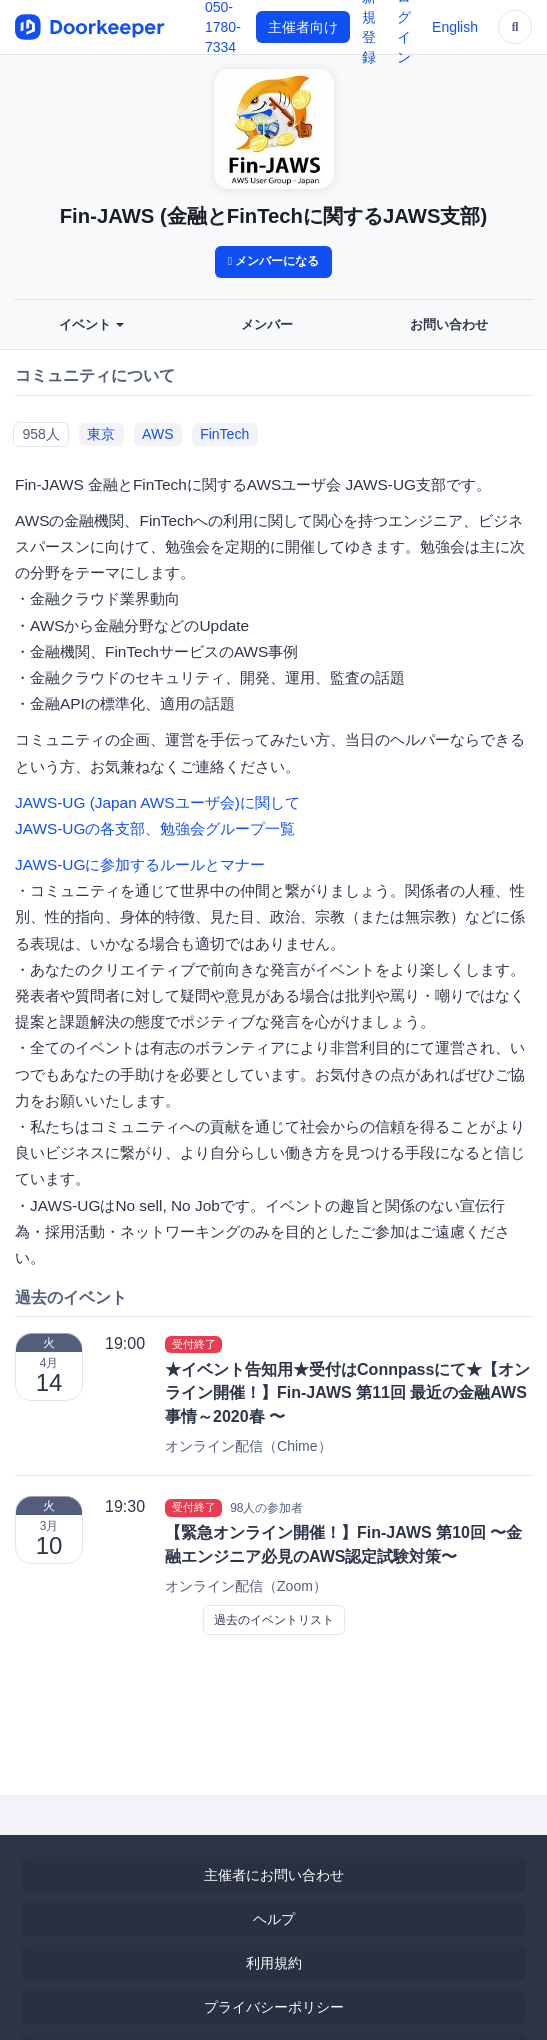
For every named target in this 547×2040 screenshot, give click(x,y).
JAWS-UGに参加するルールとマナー (140, 864)
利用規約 (274, 1963)
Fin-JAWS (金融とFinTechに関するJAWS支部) (274, 216)
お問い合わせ (449, 325)
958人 (40, 434)
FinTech (224, 434)
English (455, 27)
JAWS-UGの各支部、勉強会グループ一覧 (155, 828)
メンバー (267, 325)
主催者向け (303, 27)
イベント (92, 325)
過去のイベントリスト (274, 1620)
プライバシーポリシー (274, 2007)
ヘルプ (274, 1919)
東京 (101, 434)
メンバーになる (274, 261)
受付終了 (194, 1344)
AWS (157, 434)
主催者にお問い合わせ (274, 1875)
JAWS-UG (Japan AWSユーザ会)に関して (157, 802)
